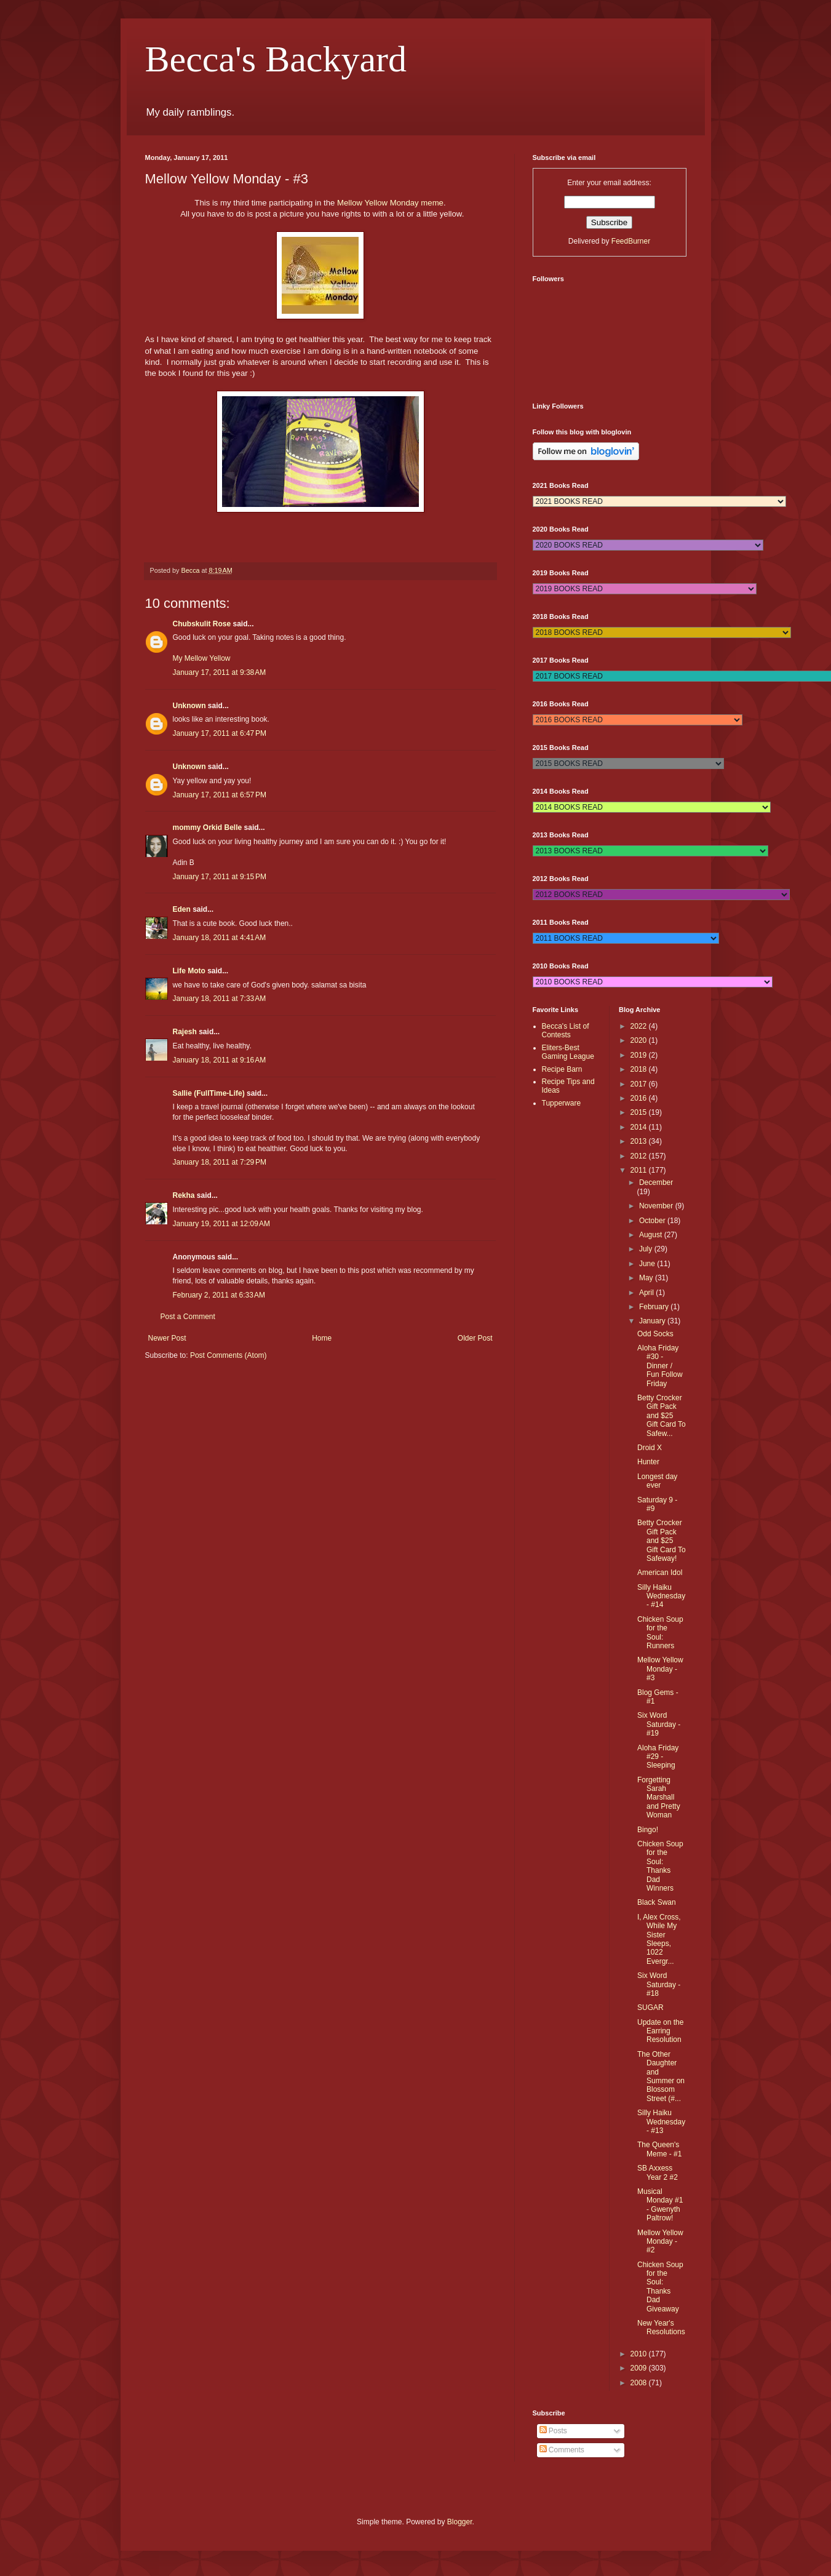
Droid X (649, 1447)
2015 (639, 1112)
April (647, 1292)
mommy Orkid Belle (207, 827)
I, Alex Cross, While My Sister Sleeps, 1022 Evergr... (659, 1939)
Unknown (189, 705)
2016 (639, 1098)
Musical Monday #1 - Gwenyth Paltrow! (660, 2204)
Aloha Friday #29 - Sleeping (657, 1757)
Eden (182, 909)
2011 (639, 1170)
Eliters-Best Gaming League (568, 1052)
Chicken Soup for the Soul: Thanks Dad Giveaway (660, 2286)
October (653, 1220)
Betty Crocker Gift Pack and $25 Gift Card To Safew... (661, 1416)
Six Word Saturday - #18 (658, 1984)
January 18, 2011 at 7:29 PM (219, 1162)
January (653, 1321)
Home (322, 1338)
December (656, 1182)
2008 (639, 2383)
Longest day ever (657, 1480)
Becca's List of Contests (565, 1030)
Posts (553, 2430)
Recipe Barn (562, 1069)
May (647, 1278)
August (651, 1234)
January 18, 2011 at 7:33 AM (219, 998)
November (657, 1206)
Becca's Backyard (276, 59)
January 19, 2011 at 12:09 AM (221, 1223)
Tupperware (561, 1103)
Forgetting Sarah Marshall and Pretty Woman (658, 1798)
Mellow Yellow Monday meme (390, 202)
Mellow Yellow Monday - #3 (660, 1669)
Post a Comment (188, 1316)
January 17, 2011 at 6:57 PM (219, 795)
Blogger (459, 2522)
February (654, 1306)
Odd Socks (655, 1334)
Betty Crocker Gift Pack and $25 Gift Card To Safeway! (661, 1540)
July (646, 1249)
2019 (639, 1055)
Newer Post (167, 1338)
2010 (639, 2354)
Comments (561, 2450)
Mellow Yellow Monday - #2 (660, 2241)
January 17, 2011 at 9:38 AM (219, 672)
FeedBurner (630, 241)
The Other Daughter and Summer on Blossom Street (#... (661, 2076)
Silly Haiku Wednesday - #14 (661, 1596)
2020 (639, 1040)
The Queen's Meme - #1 (659, 2149)
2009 (639, 2368)
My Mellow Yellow (202, 658)
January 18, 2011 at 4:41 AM (219, 937)
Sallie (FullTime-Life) (209, 1093)
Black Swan (656, 1902)
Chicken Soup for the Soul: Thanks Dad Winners (660, 1866)
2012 (639, 1156)
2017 (639, 1084)
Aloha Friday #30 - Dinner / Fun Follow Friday (660, 1366)
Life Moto (189, 971)
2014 (639, 1127)
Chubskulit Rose (202, 624)
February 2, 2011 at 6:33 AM (219, 1295)
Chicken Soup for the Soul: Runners (660, 1632)
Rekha (184, 1195)
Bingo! (647, 1829)
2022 (639, 1026)
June (648, 1263)
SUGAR (650, 2007)
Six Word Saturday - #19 (658, 1724)
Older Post (475, 1338)
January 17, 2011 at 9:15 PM (219, 876)
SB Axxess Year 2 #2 (657, 2172)
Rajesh (185, 1031)
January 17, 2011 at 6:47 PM (219, 733)
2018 (639, 1069)
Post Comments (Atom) (228, 1355)
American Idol (659, 1572)
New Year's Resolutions (661, 2327)
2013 (639, 1141)
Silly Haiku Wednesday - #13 (661, 2121)
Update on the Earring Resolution (660, 2031)
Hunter (648, 1461)
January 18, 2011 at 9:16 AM (219, 1060)
